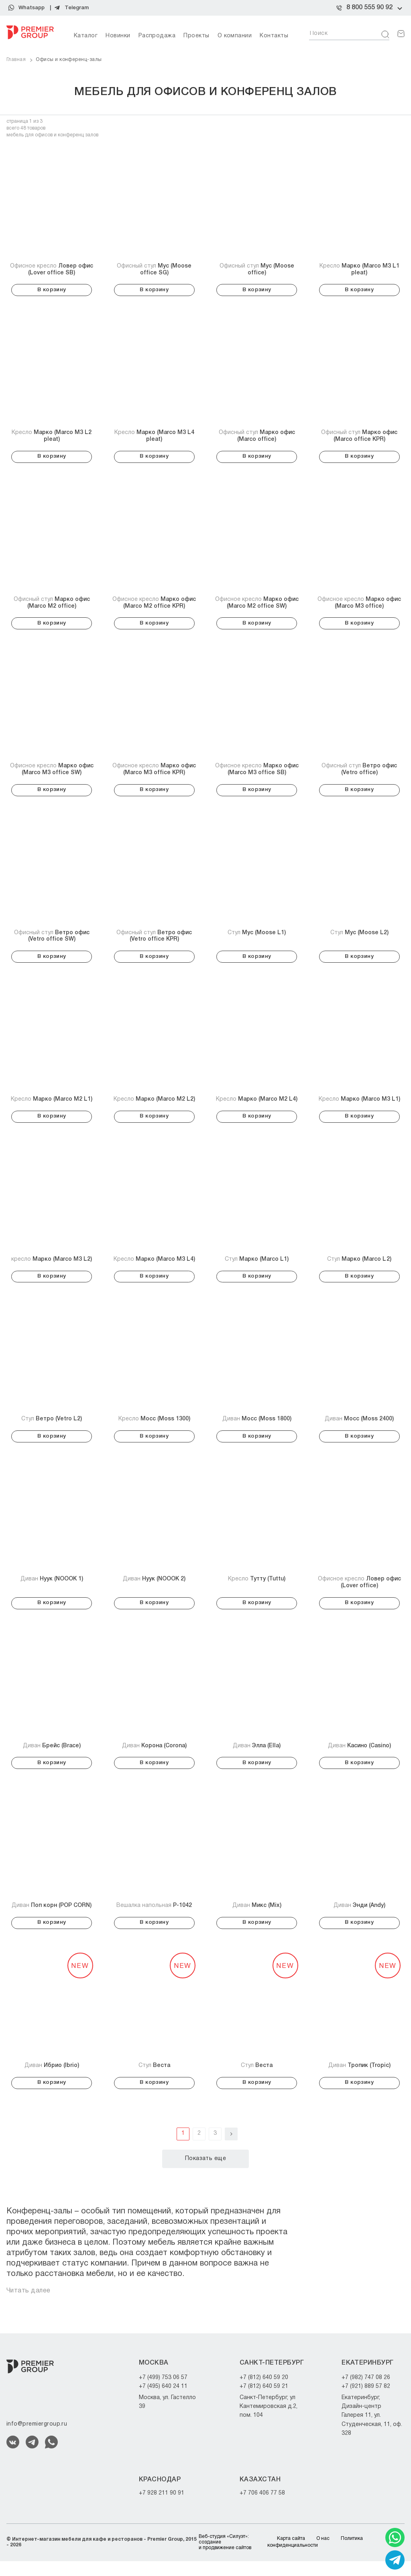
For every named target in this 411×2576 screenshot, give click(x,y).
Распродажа (157, 36)
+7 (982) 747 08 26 (366, 2392)
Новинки (118, 36)
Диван (256, 1427)
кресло (51, 1267)
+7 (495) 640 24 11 (163, 2401)
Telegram (77, 8)
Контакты (274, 36)
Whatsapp (31, 8)
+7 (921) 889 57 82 (366, 2401)
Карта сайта (291, 2554)
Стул (257, 937)
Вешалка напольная (154, 1918)
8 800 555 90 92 (369, 7)
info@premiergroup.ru (36, 2439)
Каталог (86, 36)
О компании (235, 36)
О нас (323, 2554)
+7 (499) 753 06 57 (163, 2392)
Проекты (196, 36)
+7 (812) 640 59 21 (264, 2401)
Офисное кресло (51, 270)
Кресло (359, 270)
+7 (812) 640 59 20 (264, 2392)
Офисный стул (154, 270)
